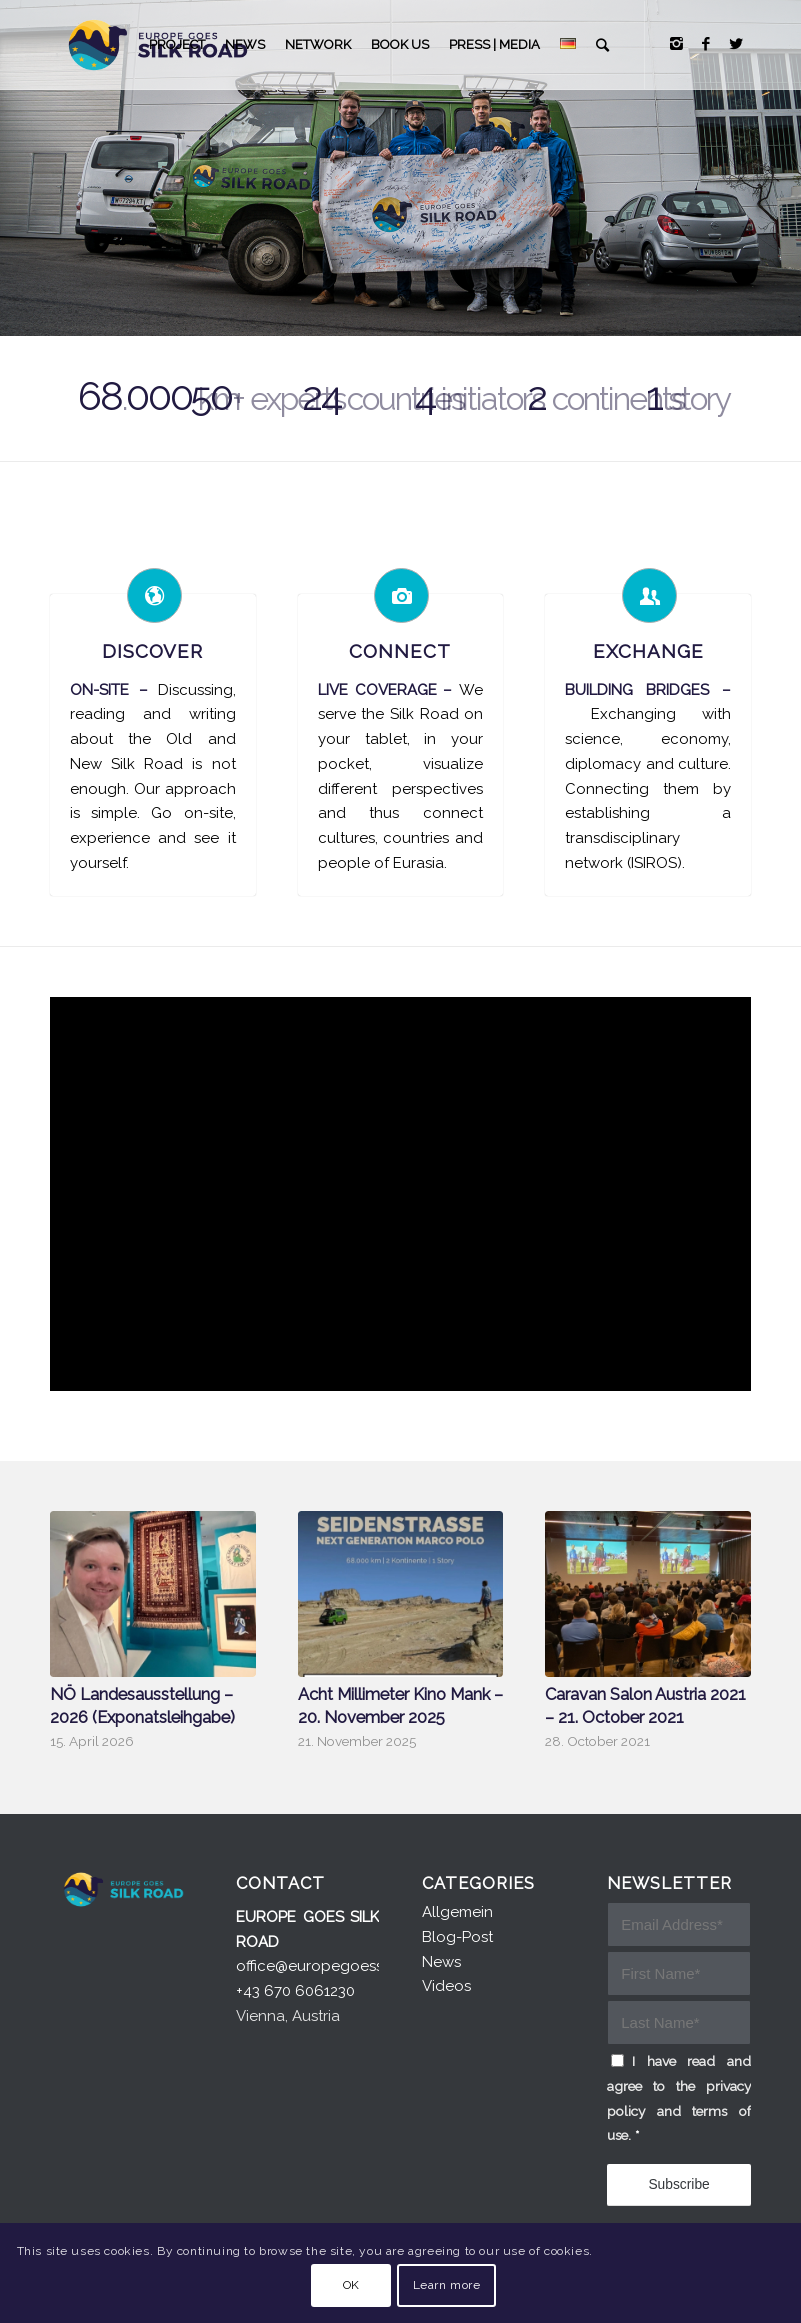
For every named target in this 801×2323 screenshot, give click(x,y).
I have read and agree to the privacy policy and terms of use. (679, 2098)
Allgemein (457, 1912)
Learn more (447, 2285)
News (441, 1962)
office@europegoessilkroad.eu (344, 1966)
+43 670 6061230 (295, 1991)
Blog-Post (457, 1937)
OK (351, 2285)
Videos (446, 1986)
